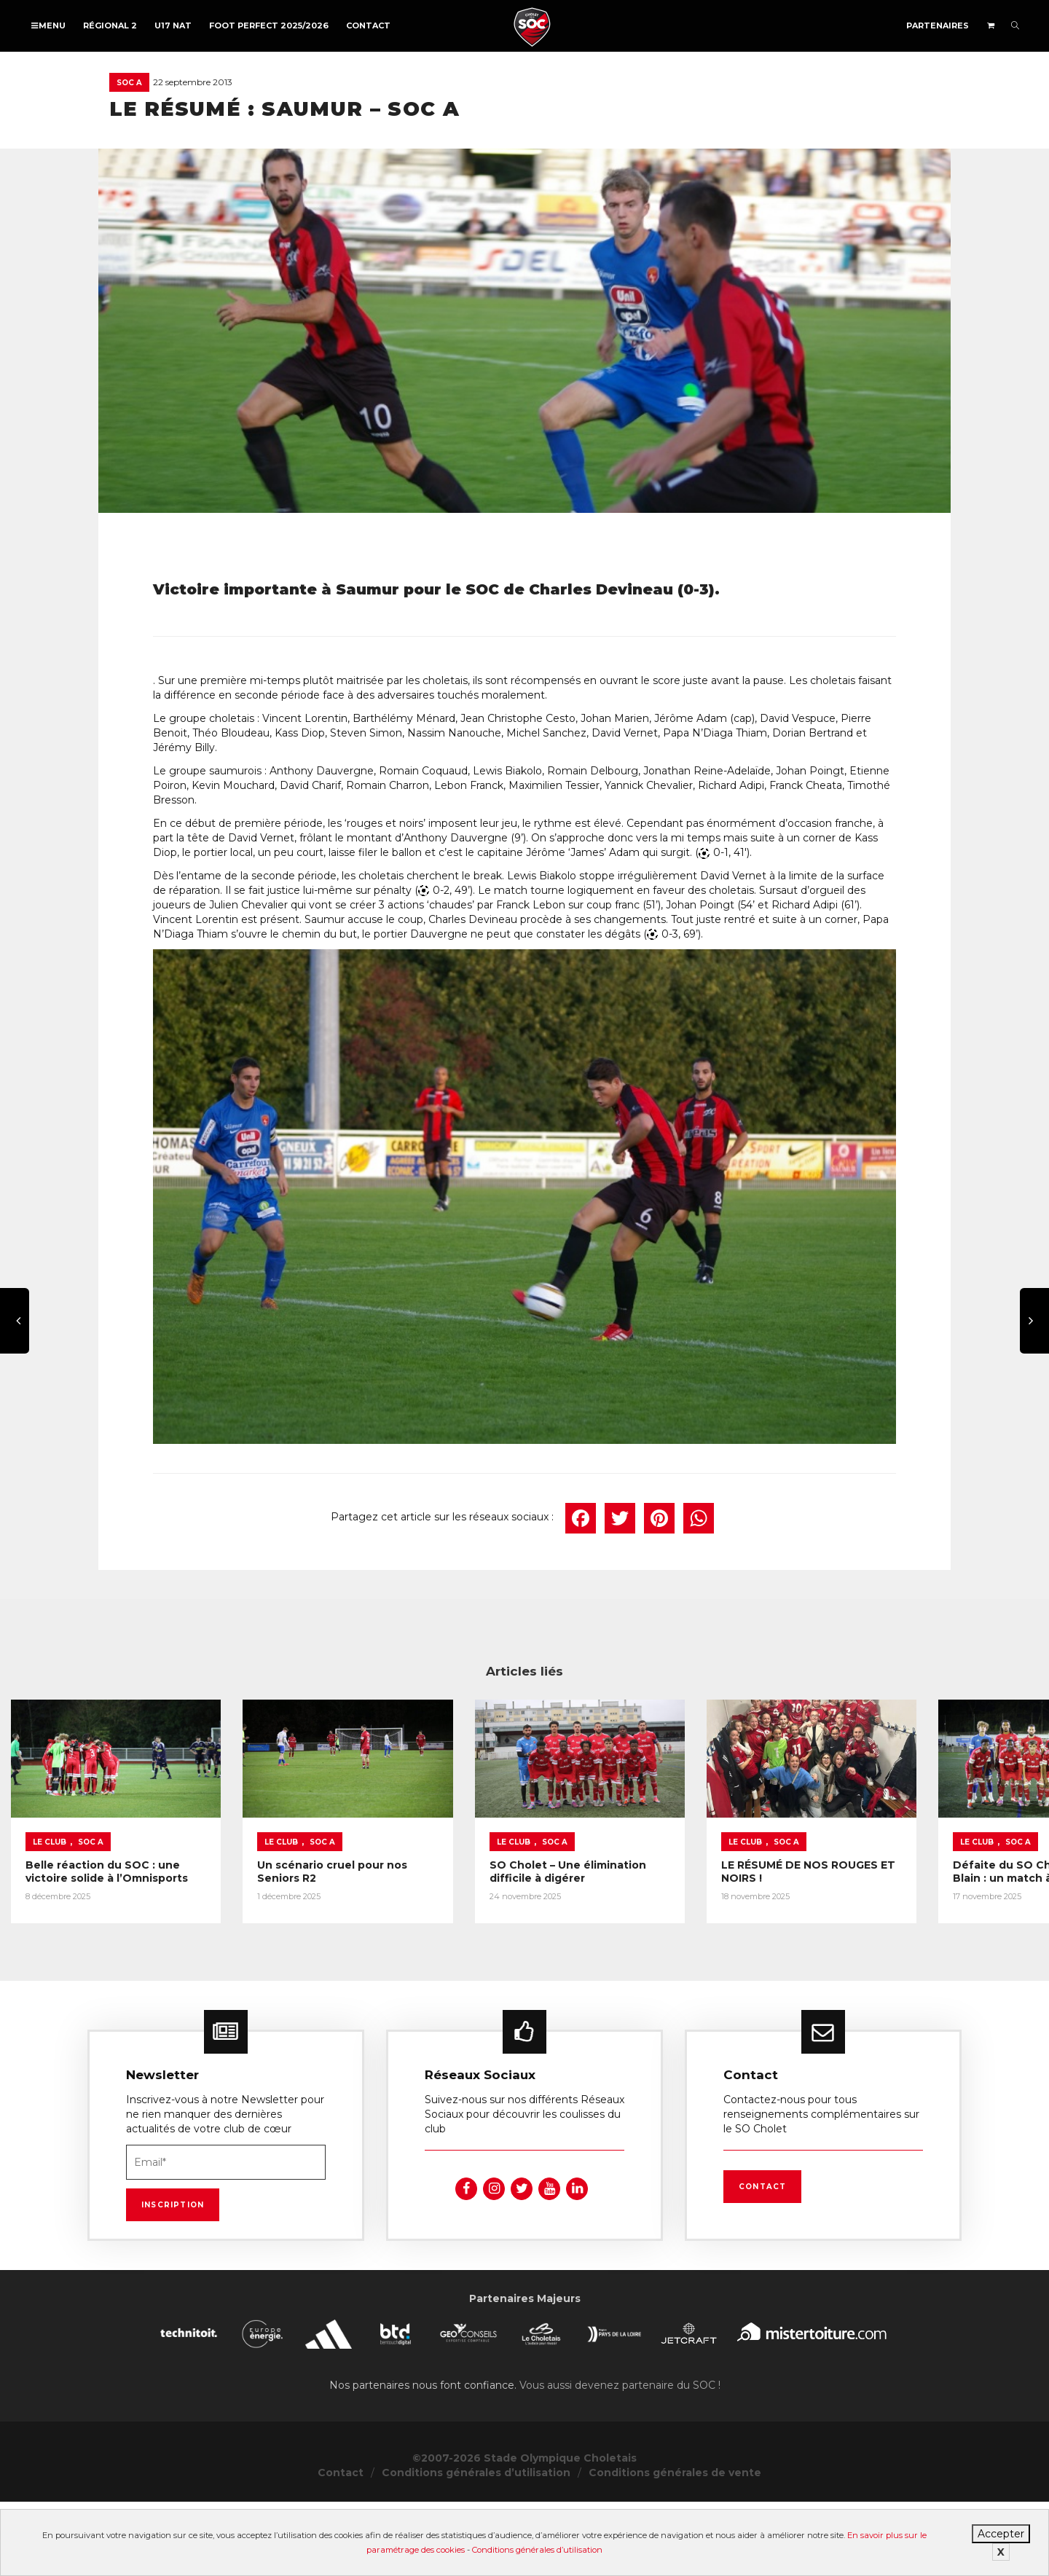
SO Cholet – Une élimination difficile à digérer (852, 1931)
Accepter (1001, 2533)
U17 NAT (173, 25)
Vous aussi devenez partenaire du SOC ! (619, 2459)
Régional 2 (110, 25)
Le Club (49, 1908)
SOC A (129, 82)
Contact (368, 25)
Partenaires (937, 25)
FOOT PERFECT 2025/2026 (269, 25)
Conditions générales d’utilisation (537, 2550)
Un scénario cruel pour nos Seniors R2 (481, 1931)
